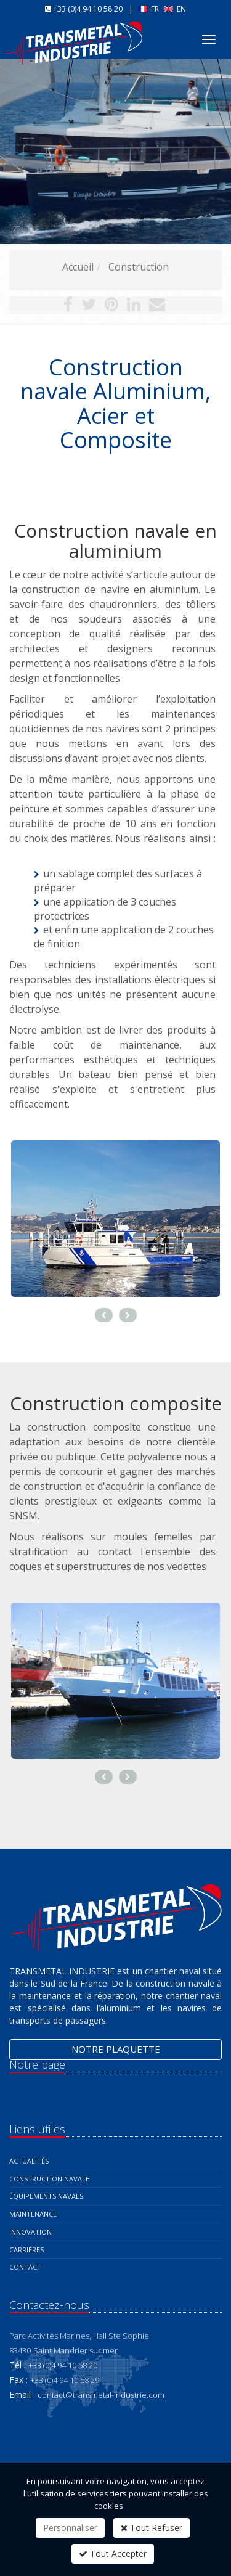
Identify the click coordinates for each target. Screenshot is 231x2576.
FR (149, 9)
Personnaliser (70, 2527)
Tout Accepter (113, 2553)
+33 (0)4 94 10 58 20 (88, 9)
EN (175, 9)
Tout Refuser (151, 2527)
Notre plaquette (115, 2049)
